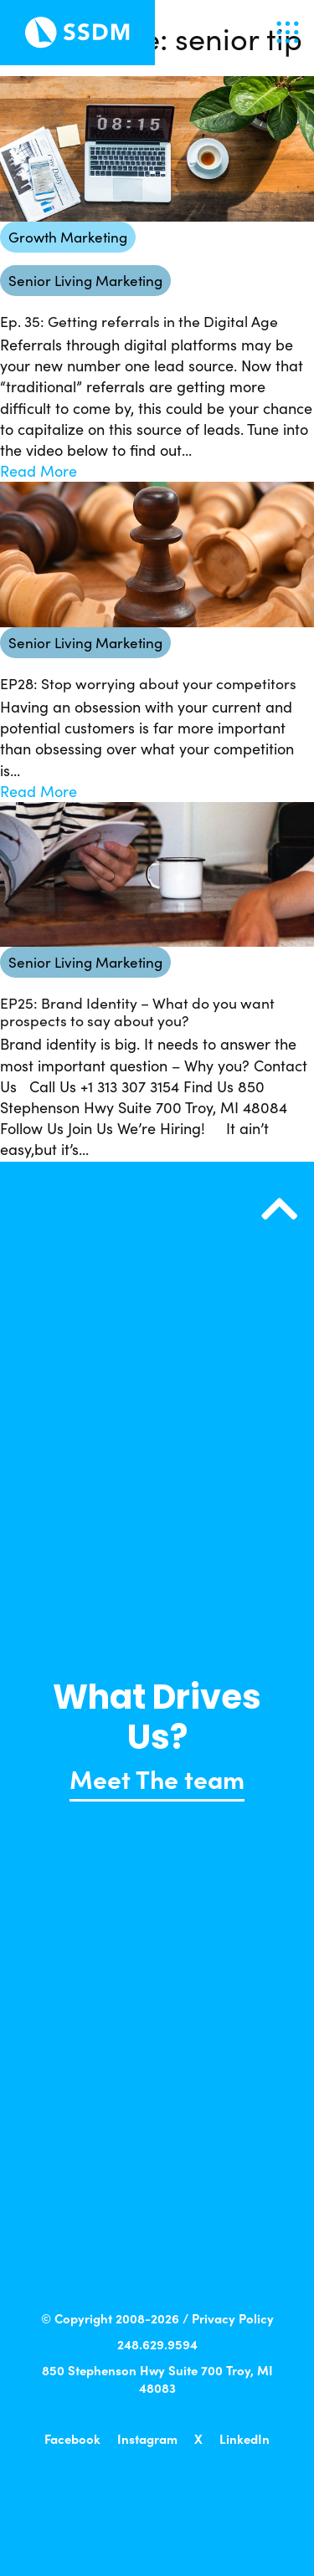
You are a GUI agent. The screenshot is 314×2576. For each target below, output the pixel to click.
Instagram (147, 2438)
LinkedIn (244, 2438)
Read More (38, 471)
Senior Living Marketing (85, 280)
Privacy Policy (233, 2318)
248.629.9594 (157, 2344)
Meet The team (157, 1778)
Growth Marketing (67, 237)
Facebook (72, 2438)
